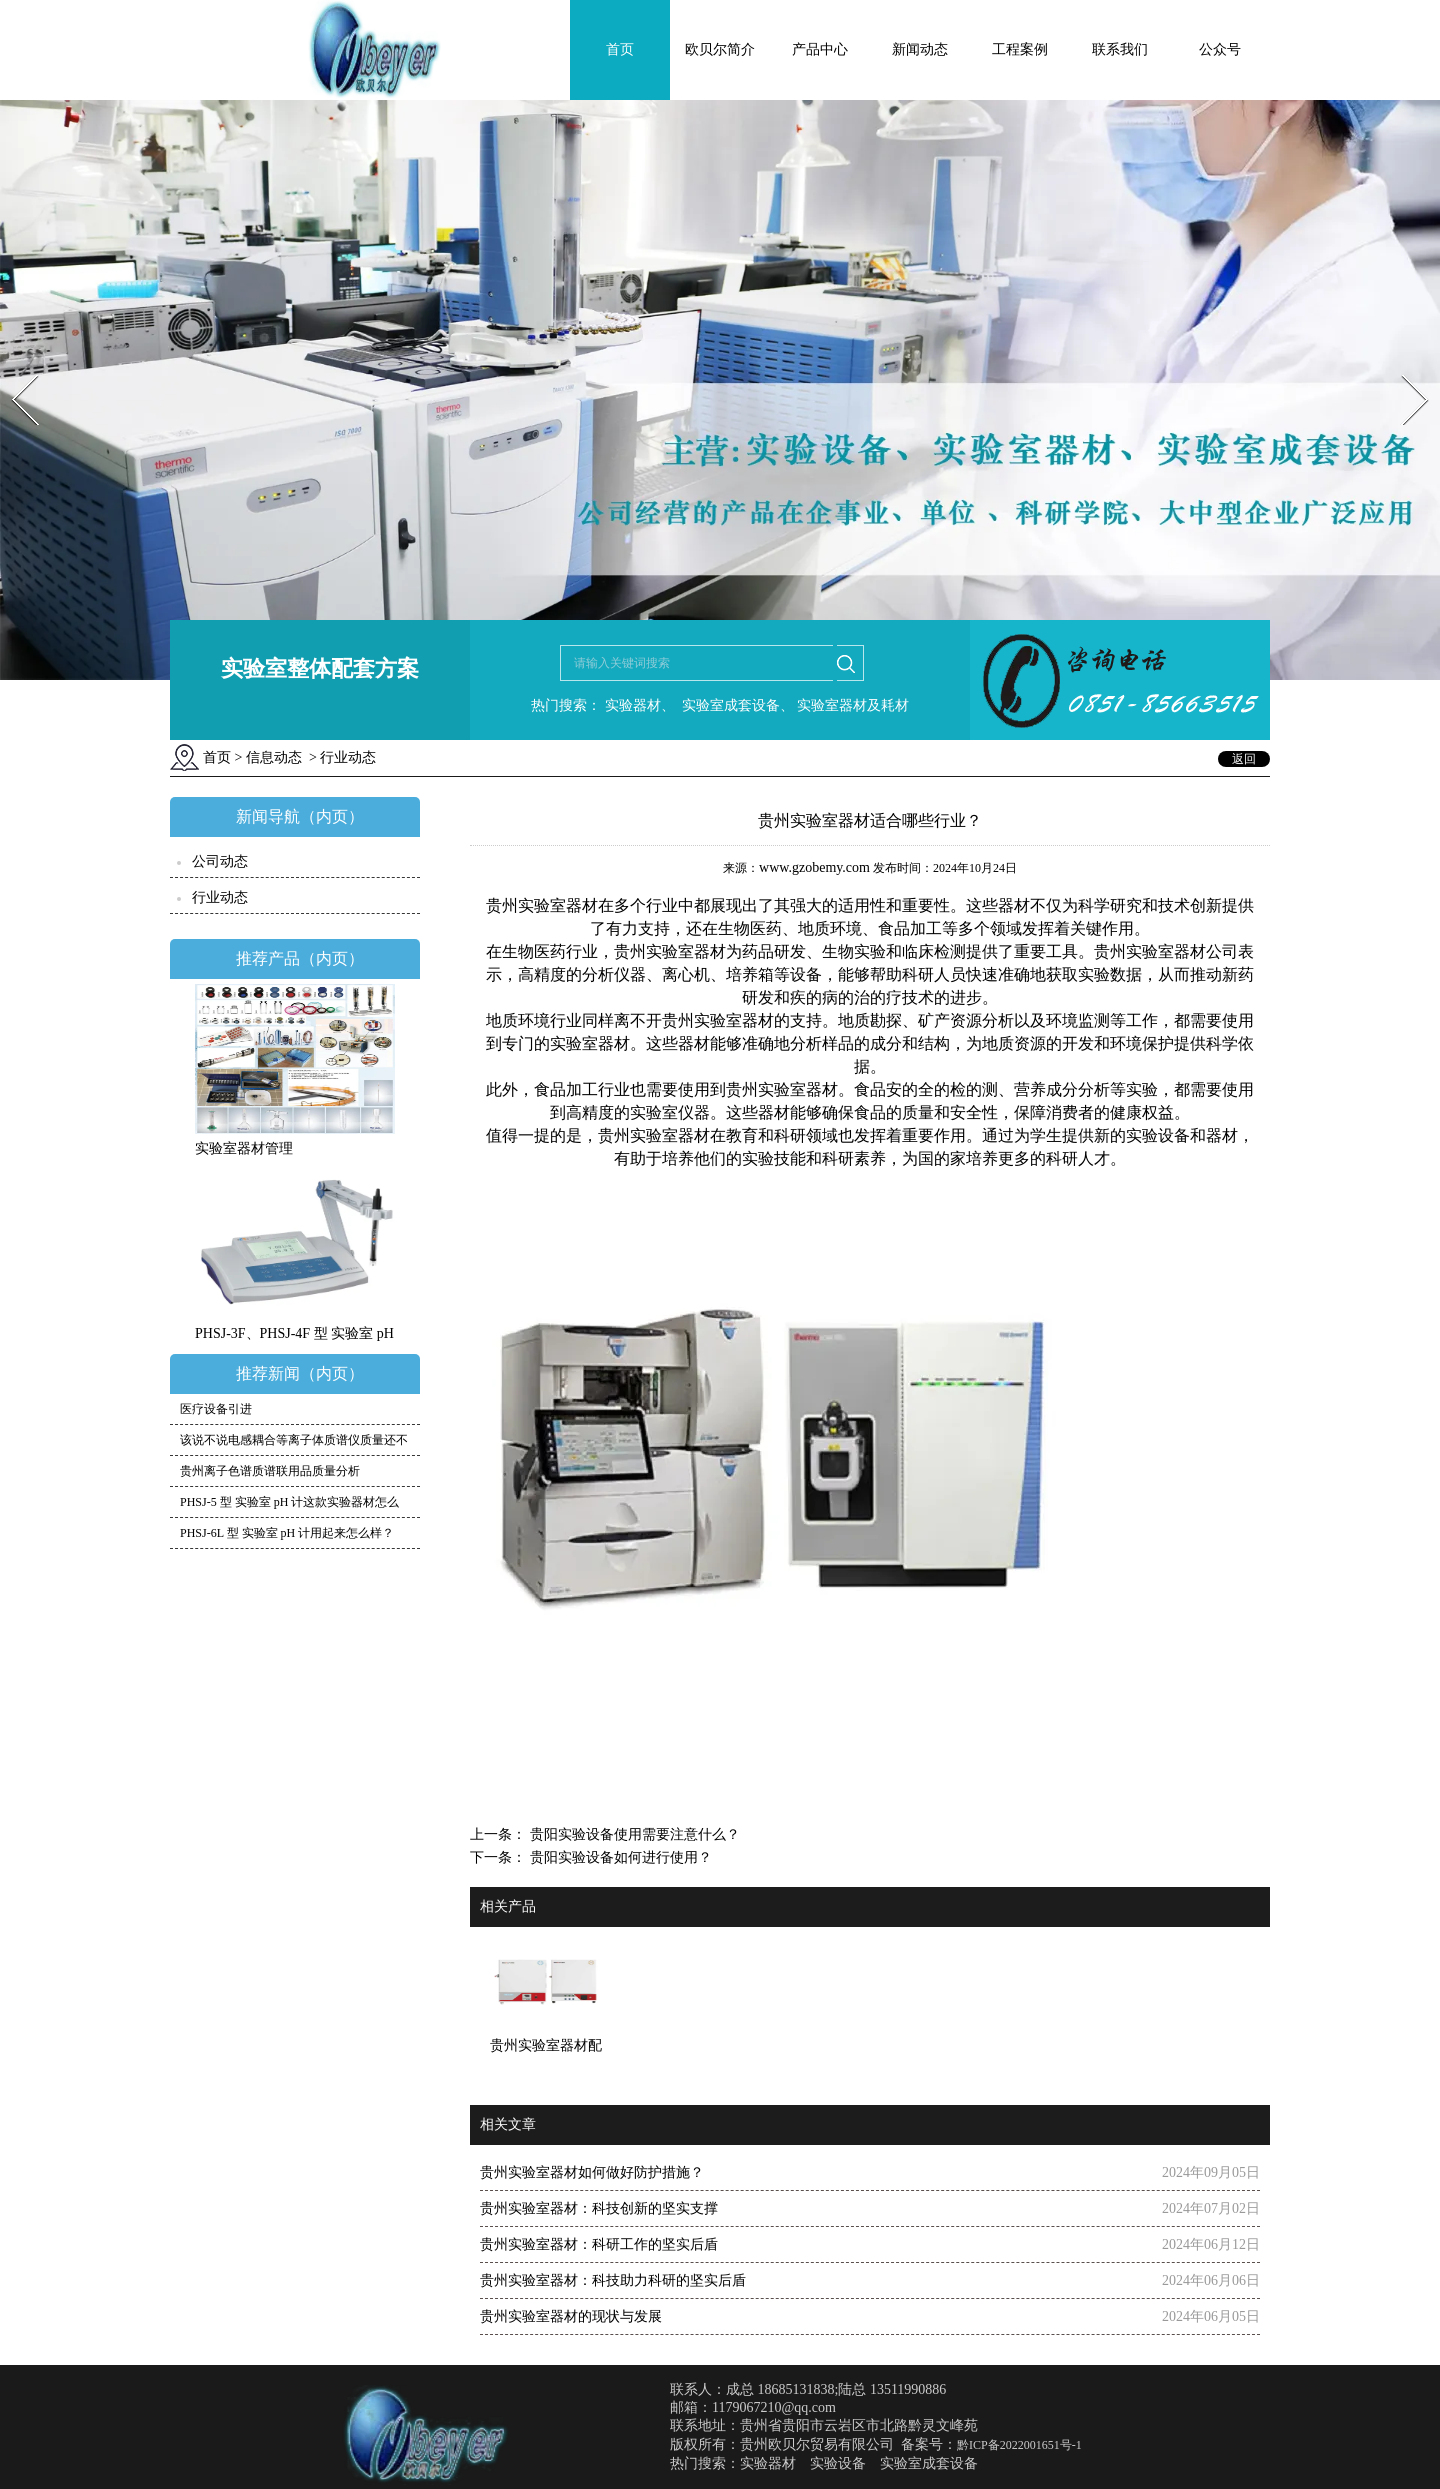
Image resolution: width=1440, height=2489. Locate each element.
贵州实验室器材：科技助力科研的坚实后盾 (613, 2280)
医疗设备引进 (216, 1409)
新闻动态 (920, 49)
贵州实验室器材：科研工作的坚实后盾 (599, 2244)
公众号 (1220, 49)
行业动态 (220, 897)
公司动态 (220, 861)
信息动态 (274, 757)
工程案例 (1020, 49)
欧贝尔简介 (720, 49)
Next (1403, 368)
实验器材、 (638, 705)
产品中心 (820, 49)
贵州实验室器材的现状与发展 (571, 2316)
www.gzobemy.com (814, 867)
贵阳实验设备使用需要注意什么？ (633, 1834)
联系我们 (1120, 49)
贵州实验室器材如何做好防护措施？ (592, 2172)
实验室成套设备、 (736, 705)
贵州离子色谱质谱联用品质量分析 (270, 1471)
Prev (13, 368)
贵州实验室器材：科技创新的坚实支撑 (599, 2208)
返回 (1244, 759)
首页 (620, 49)
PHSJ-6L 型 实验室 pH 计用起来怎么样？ (287, 1533)
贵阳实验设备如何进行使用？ (619, 1857)
